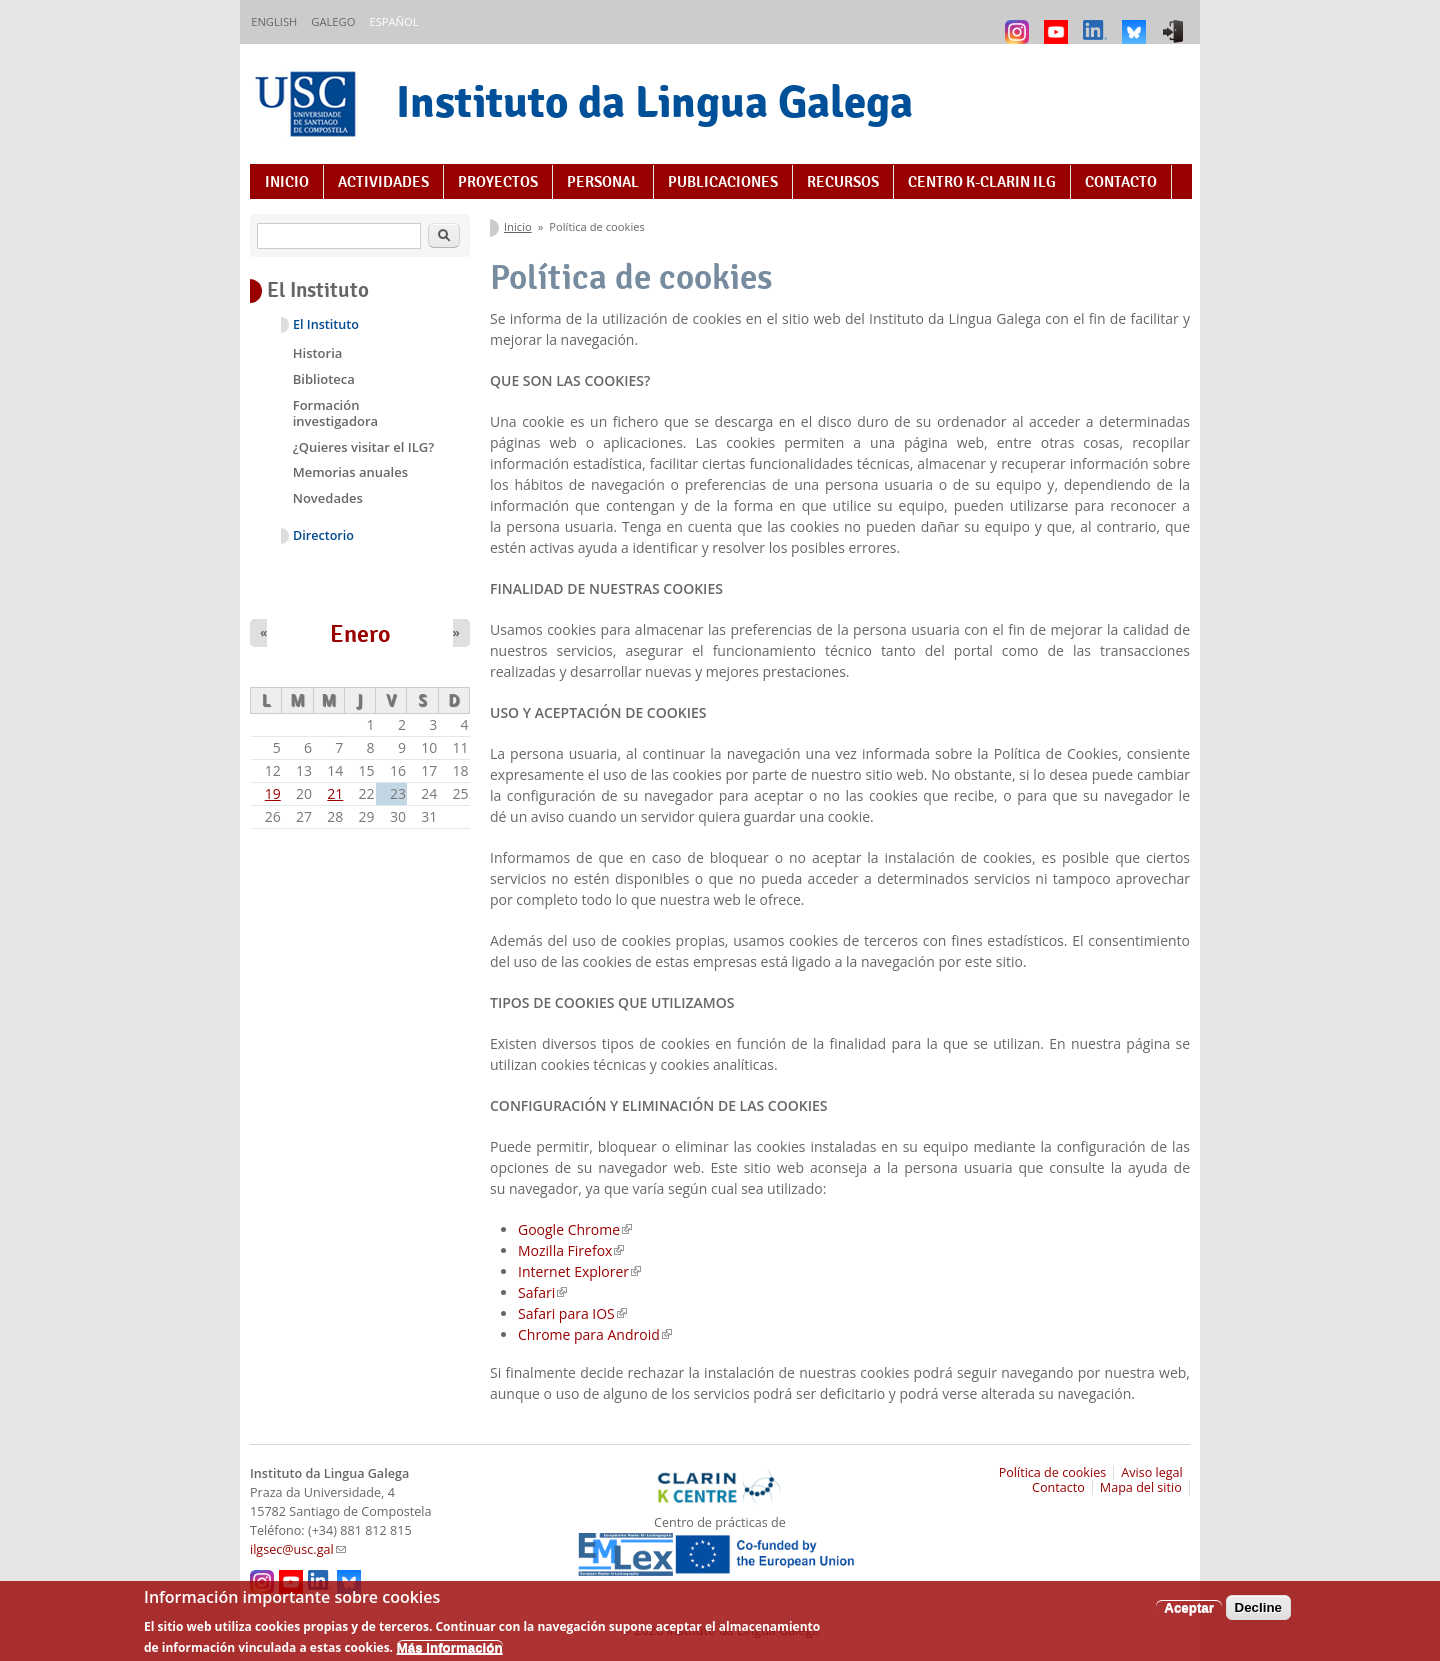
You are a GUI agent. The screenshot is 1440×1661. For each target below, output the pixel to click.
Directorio (323, 535)
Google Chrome (575, 1229)
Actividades (383, 182)
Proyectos (498, 182)
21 (335, 793)
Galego (333, 21)
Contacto (1121, 182)
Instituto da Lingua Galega (654, 101)
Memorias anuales (350, 472)
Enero (360, 634)
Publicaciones (723, 182)
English (274, 21)
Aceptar (1189, 1613)
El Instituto (326, 324)
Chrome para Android (595, 1334)
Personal (603, 182)
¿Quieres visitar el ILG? (363, 447)
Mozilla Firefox (571, 1250)
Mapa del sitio (1141, 1487)
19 (273, 793)
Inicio (287, 182)
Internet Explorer (579, 1271)
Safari (542, 1292)
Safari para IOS (572, 1313)
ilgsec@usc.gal (298, 1549)
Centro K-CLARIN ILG (982, 182)
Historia (318, 353)
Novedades (328, 498)
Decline (1258, 1613)
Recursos (843, 182)
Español (393, 21)
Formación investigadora (335, 413)
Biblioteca (324, 379)
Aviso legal (1152, 1472)
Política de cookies (1053, 1472)
